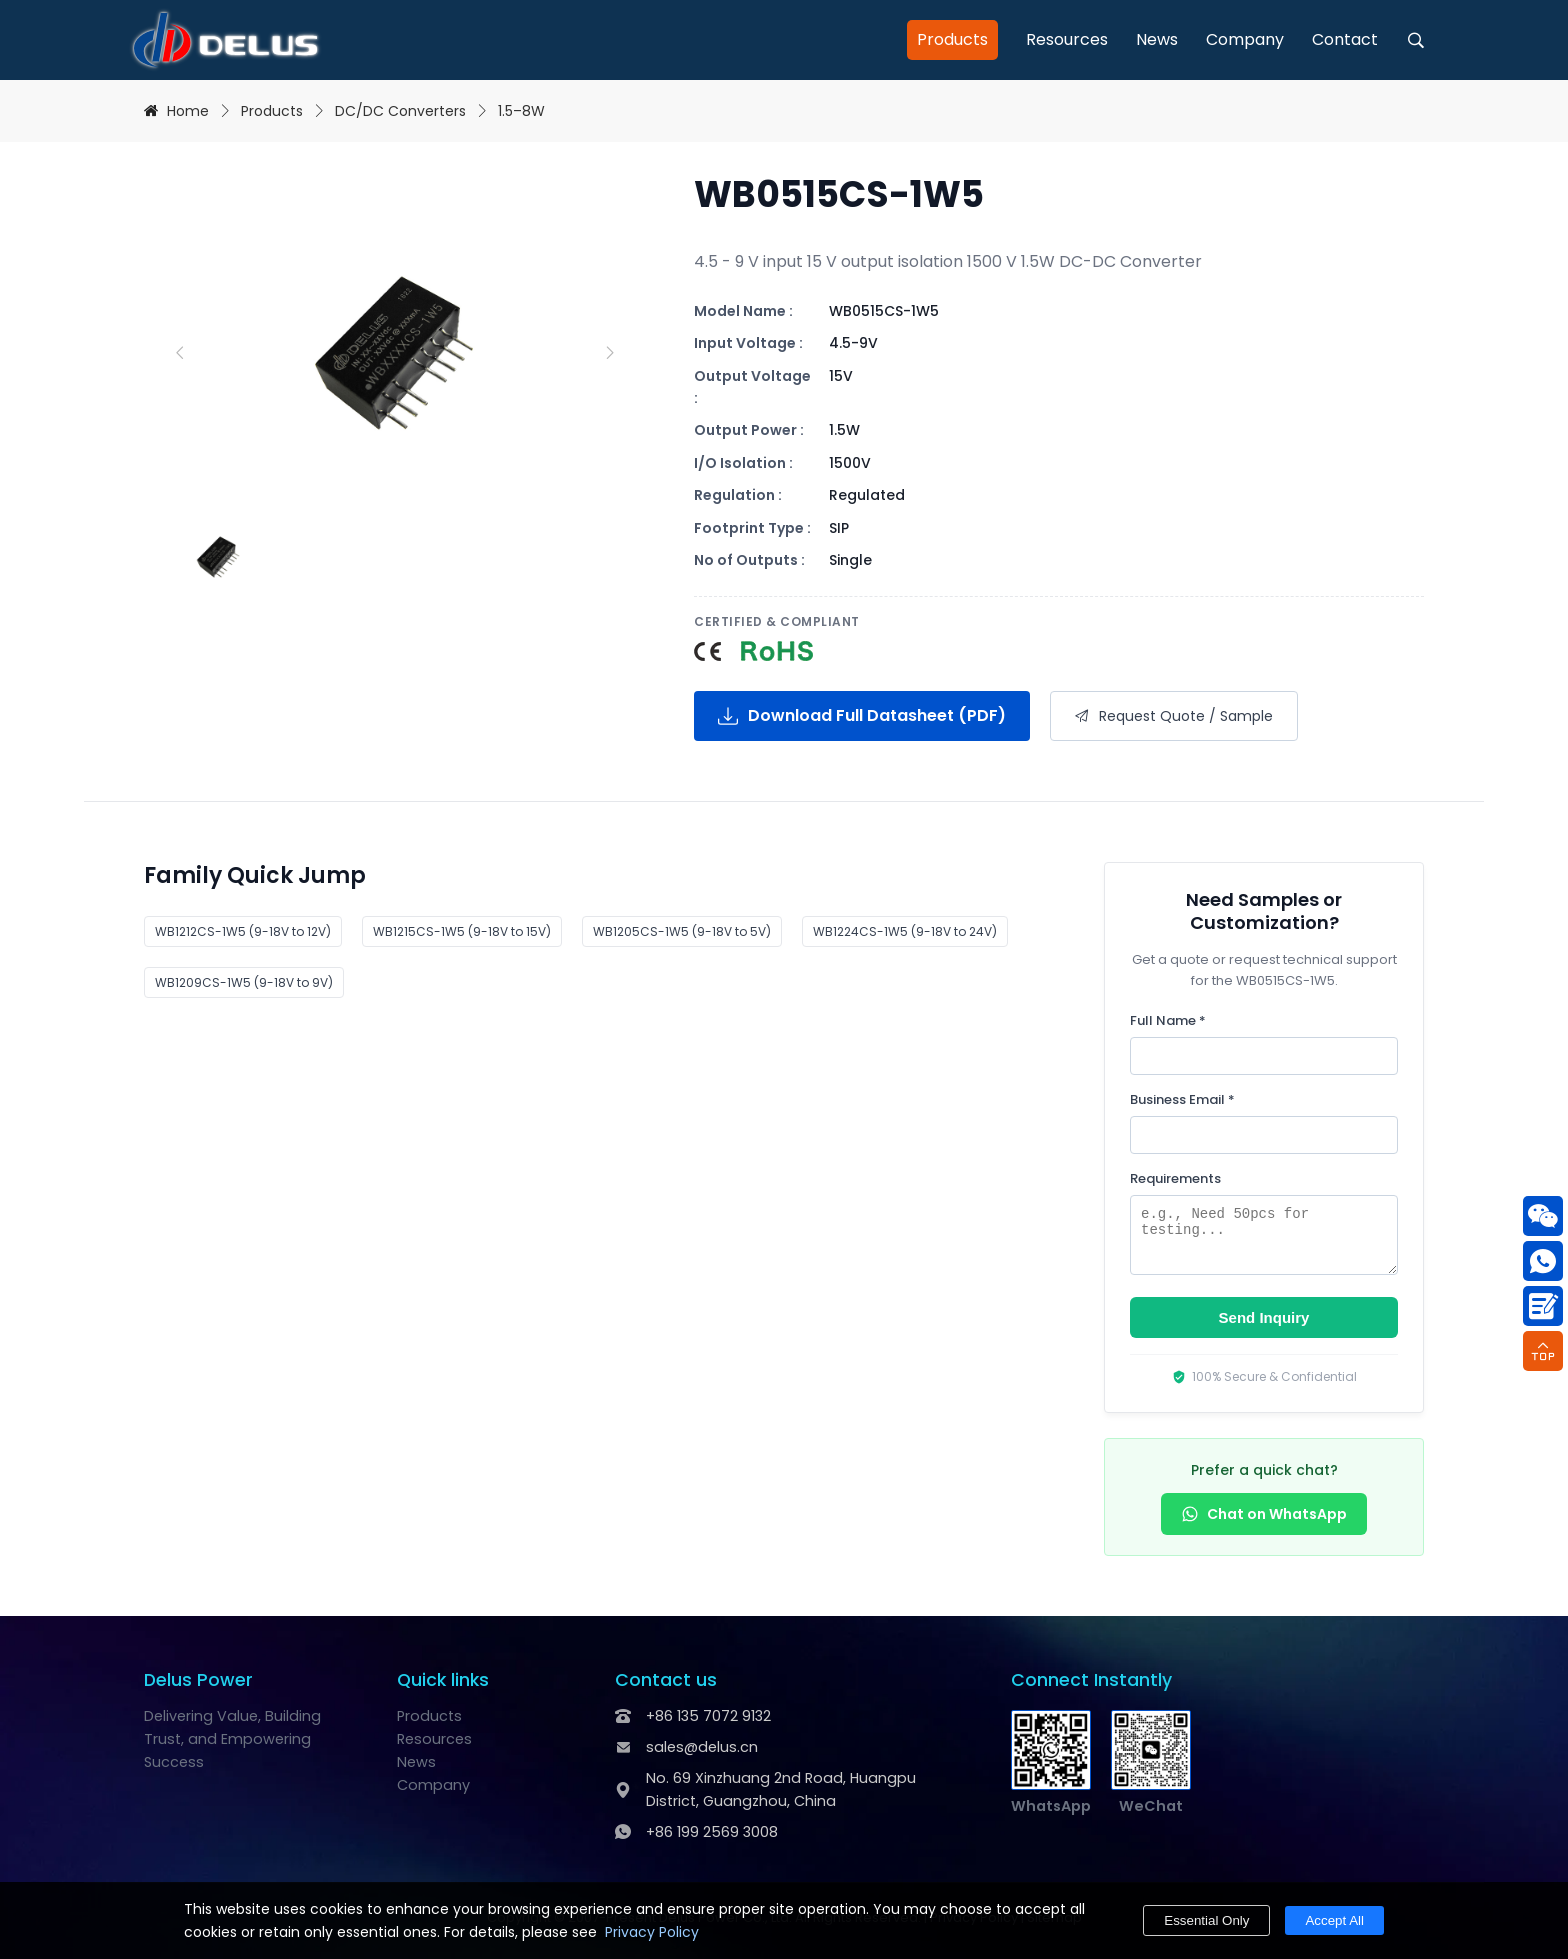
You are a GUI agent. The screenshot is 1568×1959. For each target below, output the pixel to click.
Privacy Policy (652, 1932)
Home (188, 111)
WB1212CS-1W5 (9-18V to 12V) (243, 931)
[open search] (1416, 40)
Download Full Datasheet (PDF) (862, 715)
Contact (1345, 39)
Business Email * (1182, 1099)
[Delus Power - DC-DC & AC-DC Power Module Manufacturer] (225, 40)
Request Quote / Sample (1174, 716)
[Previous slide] (179, 353)
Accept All (1334, 1920)
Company (1245, 39)
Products (952, 39)
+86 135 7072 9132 (708, 1716)
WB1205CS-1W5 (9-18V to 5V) (682, 931)
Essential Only (1206, 1920)
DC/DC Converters (400, 111)
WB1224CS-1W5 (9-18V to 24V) (905, 931)
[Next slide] (609, 353)
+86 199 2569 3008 (712, 1832)
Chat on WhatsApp (1264, 1514)
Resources (1067, 39)
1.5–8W (521, 111)
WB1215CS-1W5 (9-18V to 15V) (462, 931)
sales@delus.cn (702, 1747)
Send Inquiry (1264, 1317)
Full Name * (1168, 1020)
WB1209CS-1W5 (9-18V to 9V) (244, 982)
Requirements (1175, 1178)
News (1157, 39)
